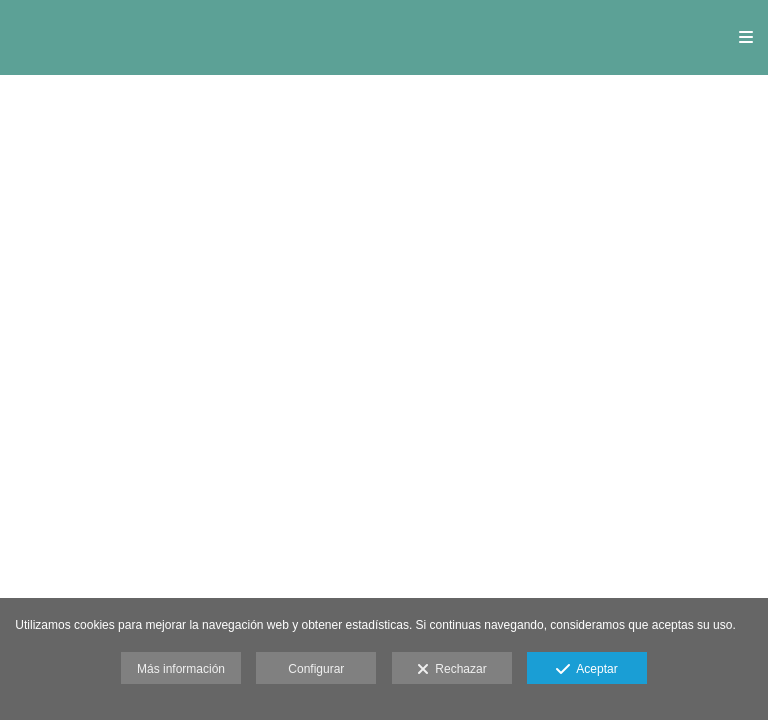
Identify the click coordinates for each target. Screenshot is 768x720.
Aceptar (586, 670)
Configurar (316, 669)
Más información (181, 669)
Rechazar (452, 670)
